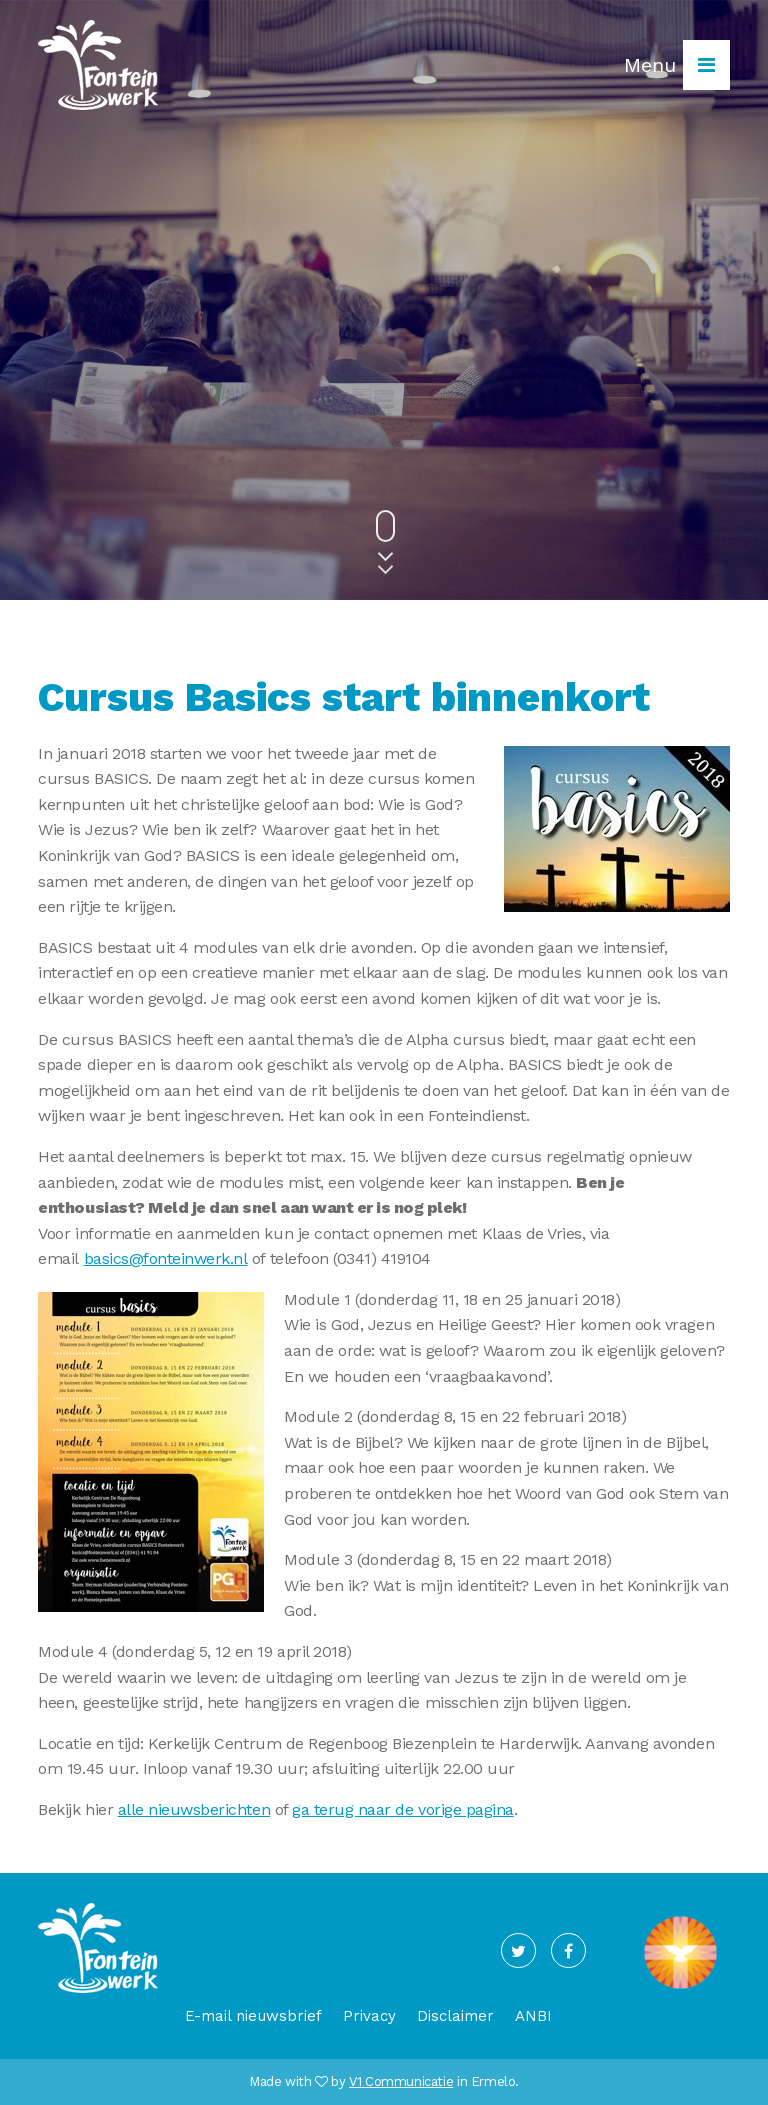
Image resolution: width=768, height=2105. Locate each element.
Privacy (369, 2016)
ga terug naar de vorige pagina (403, 1809)
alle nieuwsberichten (194, 1809)
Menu (677, 65)
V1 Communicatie (401, 2081)
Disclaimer (455, 2016)
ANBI (533, 2016)
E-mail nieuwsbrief (253, 2016)
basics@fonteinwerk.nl (166, 1258)
